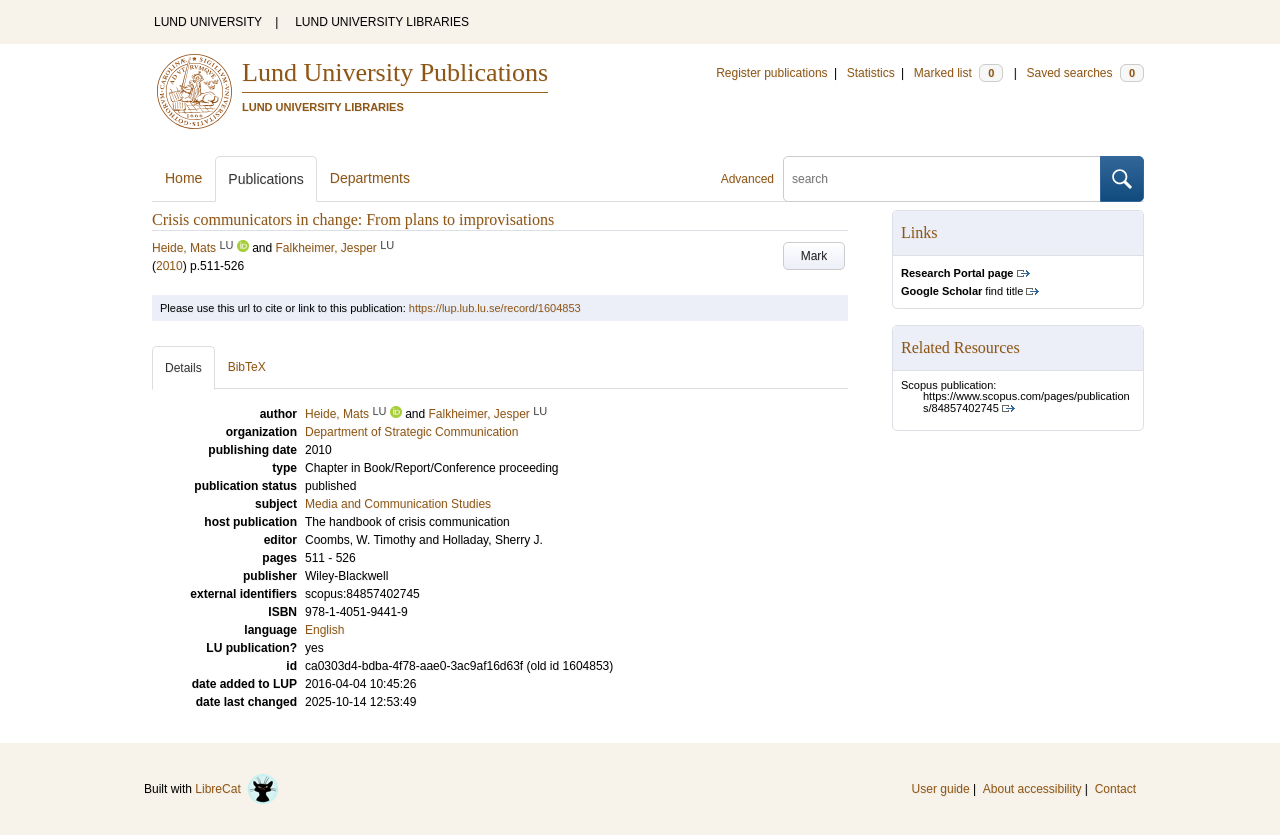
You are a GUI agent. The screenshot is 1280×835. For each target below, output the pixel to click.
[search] (942, 179)
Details (183, 368)
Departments (370, 178)
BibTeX (247, 367)
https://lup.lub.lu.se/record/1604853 (495, 308)
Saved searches (1085, 73)
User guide (941, 789)
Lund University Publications (395, 72)
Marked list (958, 73)
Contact (1115, 789)
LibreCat (237, 789)
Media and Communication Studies (398, 504)
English (324, 630)
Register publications (771, 73)
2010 (169, 266)
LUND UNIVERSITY (208, 22)
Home (183, 178)
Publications (266, 179)
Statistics (871, 73)
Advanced (747, 179)
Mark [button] (814, 256)
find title (962, 291)
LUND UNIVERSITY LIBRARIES (382, 22)
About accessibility (1032, 789)
